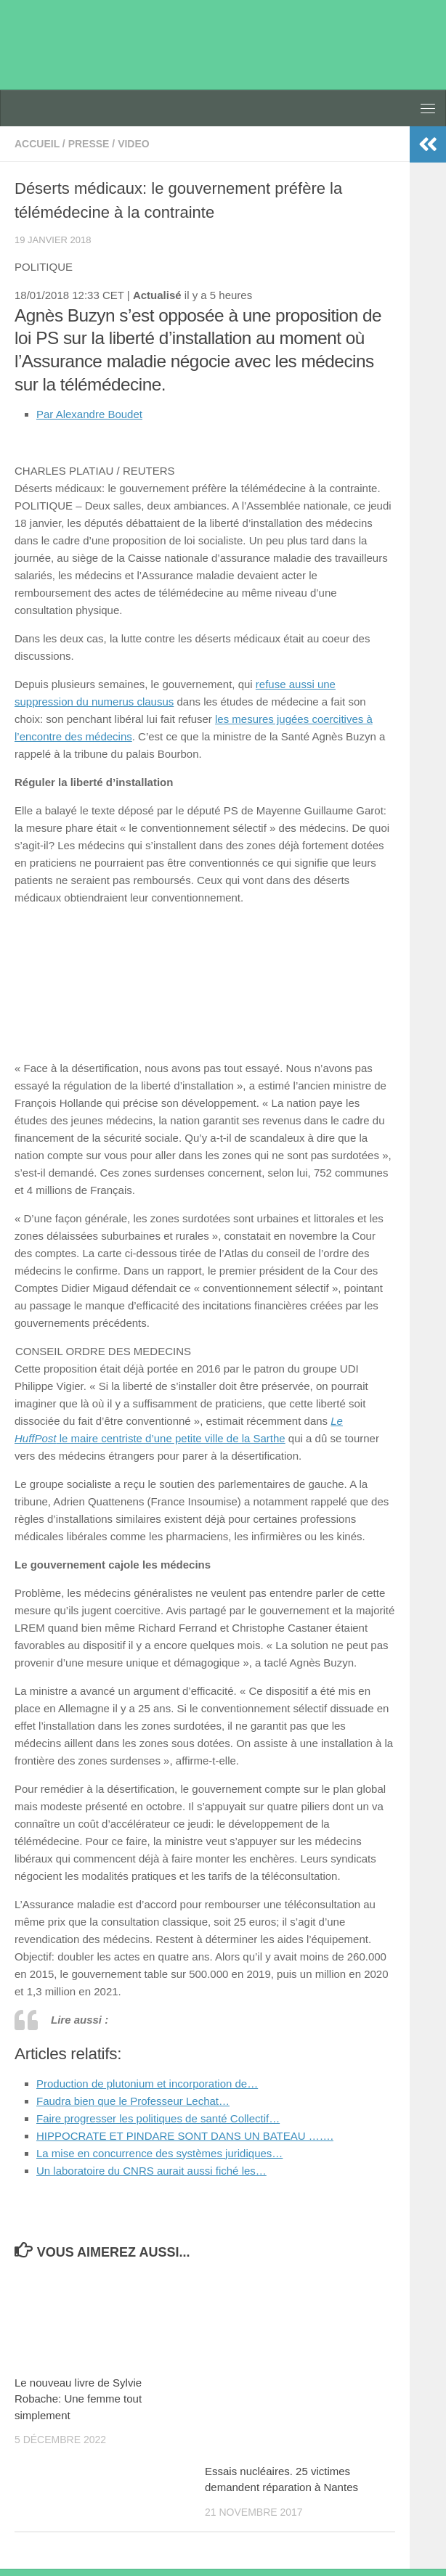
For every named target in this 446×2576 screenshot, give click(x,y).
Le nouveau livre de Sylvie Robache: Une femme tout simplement (78, 2398)
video (134, 144)
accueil (37, 144)
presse (89, 144)
